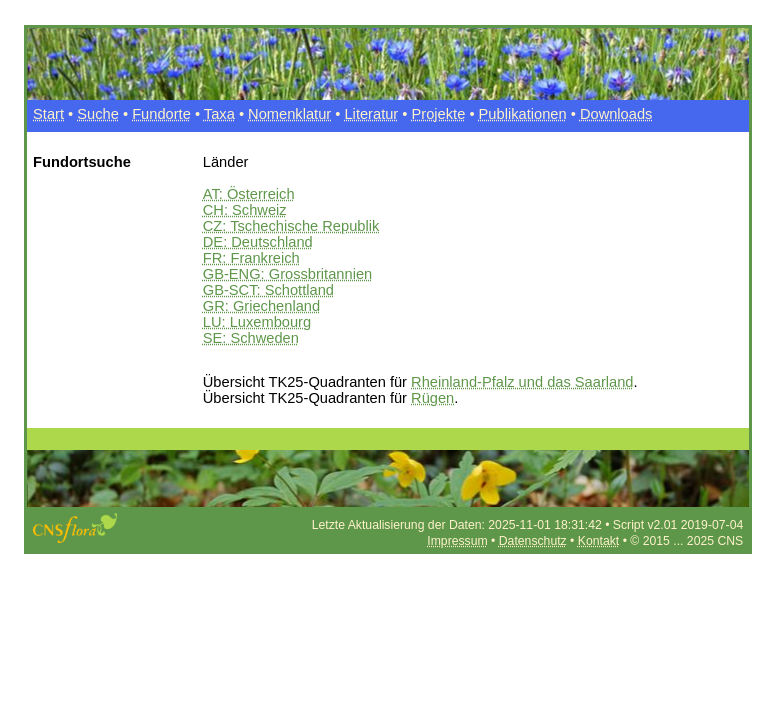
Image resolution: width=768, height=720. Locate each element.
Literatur (371, 114)
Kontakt (598, 541)
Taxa (219, 114)
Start (48, 114)
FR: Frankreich (251, 258)
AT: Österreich (249, 194)
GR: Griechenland (261, 306)
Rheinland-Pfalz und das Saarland (522, 382)
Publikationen (523, 114)
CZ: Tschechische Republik (291, 226)
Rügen (432, 398)
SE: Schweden (251, 338)
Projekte (439, 114)
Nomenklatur (289, 114)
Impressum (457, 541)
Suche (98, 114)
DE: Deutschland (258, 242)
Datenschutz (533, 541)
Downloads (616, 114)
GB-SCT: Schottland (268, 290)
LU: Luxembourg (257, 322)
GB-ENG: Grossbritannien (287, 274)
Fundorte (161, 114)
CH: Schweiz (245, 210)
